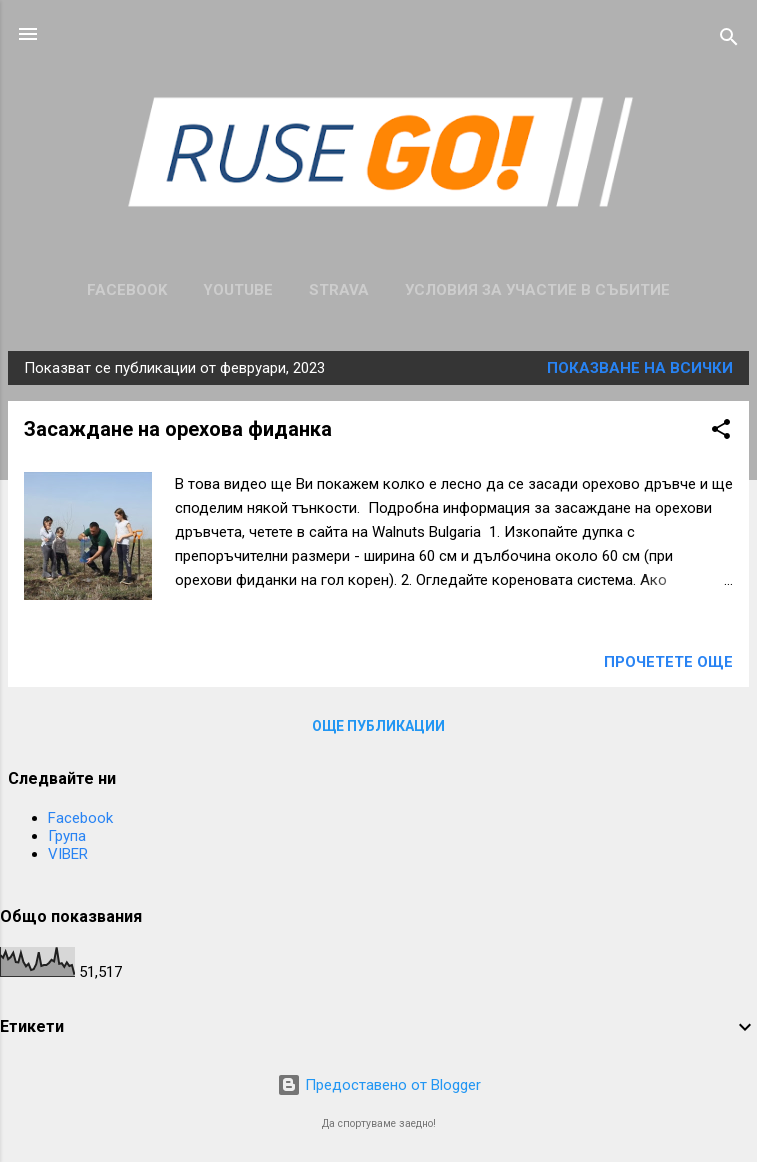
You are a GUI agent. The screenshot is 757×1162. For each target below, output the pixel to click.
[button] (721, 432)
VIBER (68, 854)
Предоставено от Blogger (379, 1085)
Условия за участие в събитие (537, 290)
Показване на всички (640, 368)
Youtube (238, 290)
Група (67, 836)
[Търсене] (729, 40)
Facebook (127, 290)
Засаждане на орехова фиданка (178, 429)
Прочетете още (668, 662)
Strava (339, 290)
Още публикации (378, 726)
